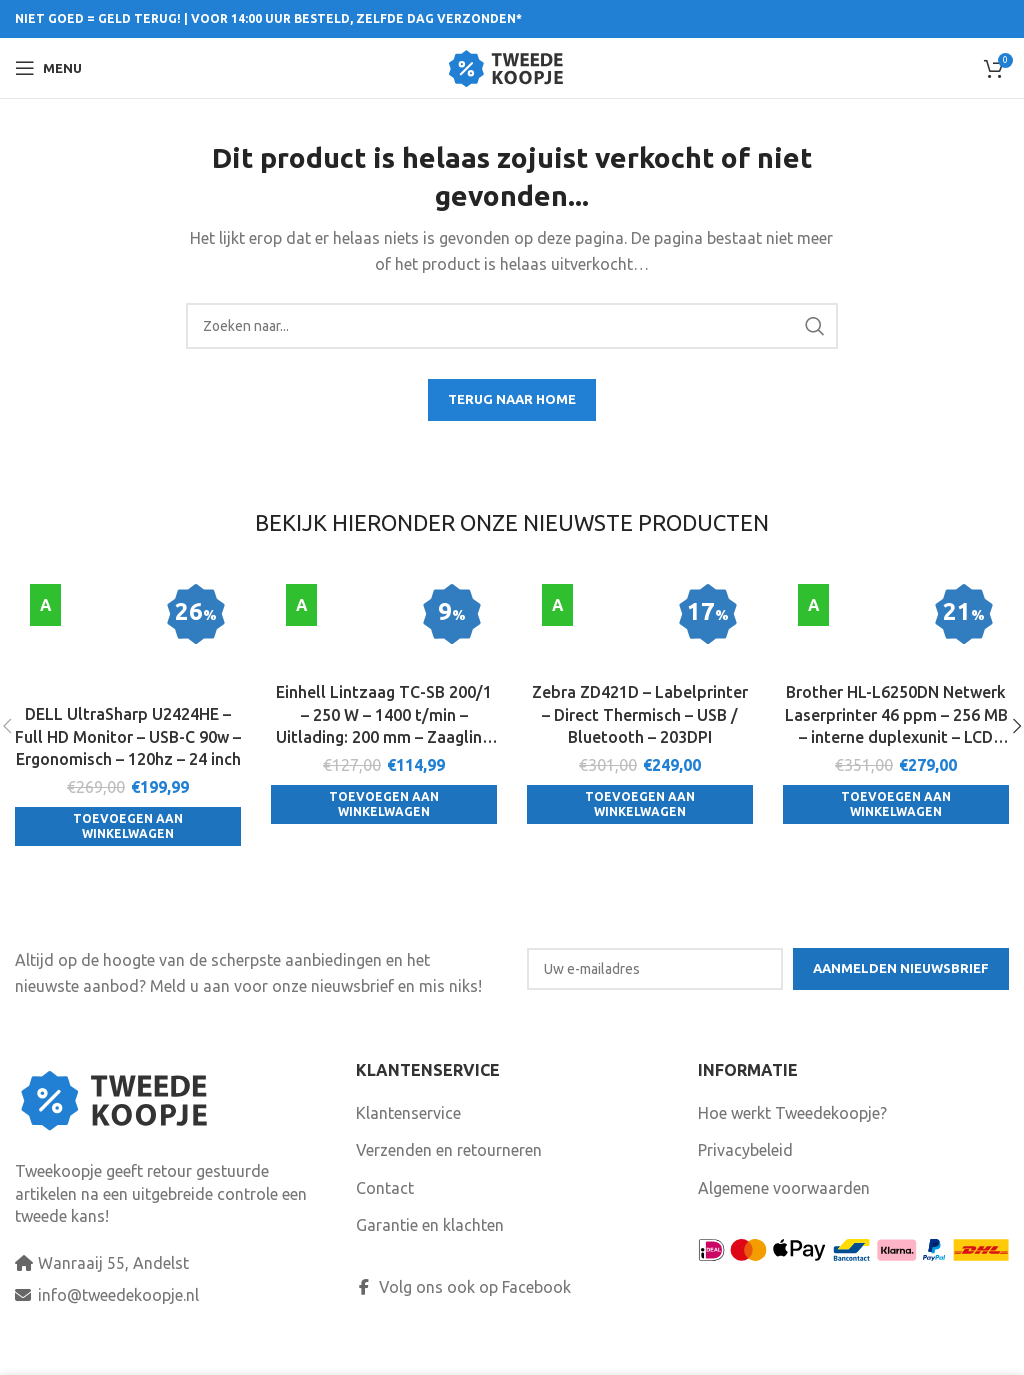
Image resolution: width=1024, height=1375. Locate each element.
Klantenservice (408, 1137)
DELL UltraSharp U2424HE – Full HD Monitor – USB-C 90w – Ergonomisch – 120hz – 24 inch (128, 738)
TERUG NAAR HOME (512, 399)
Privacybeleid (745, 1174)
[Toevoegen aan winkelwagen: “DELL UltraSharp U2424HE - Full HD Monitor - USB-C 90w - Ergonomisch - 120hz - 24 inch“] (128, 828)
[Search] (512, 326)
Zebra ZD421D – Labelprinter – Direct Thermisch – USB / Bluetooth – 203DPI (640, 715)
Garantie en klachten (430, 1249)
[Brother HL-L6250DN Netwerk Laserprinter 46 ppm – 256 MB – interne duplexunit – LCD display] (896, 629)
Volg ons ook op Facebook (463, 1311)
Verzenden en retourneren (449, 1174)
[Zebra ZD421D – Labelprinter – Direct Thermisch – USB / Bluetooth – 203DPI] (640, 629)
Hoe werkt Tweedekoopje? (792, 1137)
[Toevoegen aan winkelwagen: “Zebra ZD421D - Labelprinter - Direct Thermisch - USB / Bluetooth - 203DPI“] (640, 805)
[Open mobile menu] (48, 68)
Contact (385, 1212)
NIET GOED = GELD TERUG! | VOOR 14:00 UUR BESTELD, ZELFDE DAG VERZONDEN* (268, 18)
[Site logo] (512, 66)
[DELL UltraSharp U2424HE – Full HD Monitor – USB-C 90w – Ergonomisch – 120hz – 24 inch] (128, 640)
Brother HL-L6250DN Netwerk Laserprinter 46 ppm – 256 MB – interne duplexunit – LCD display (896, 716)
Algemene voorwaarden (784, 1212)
